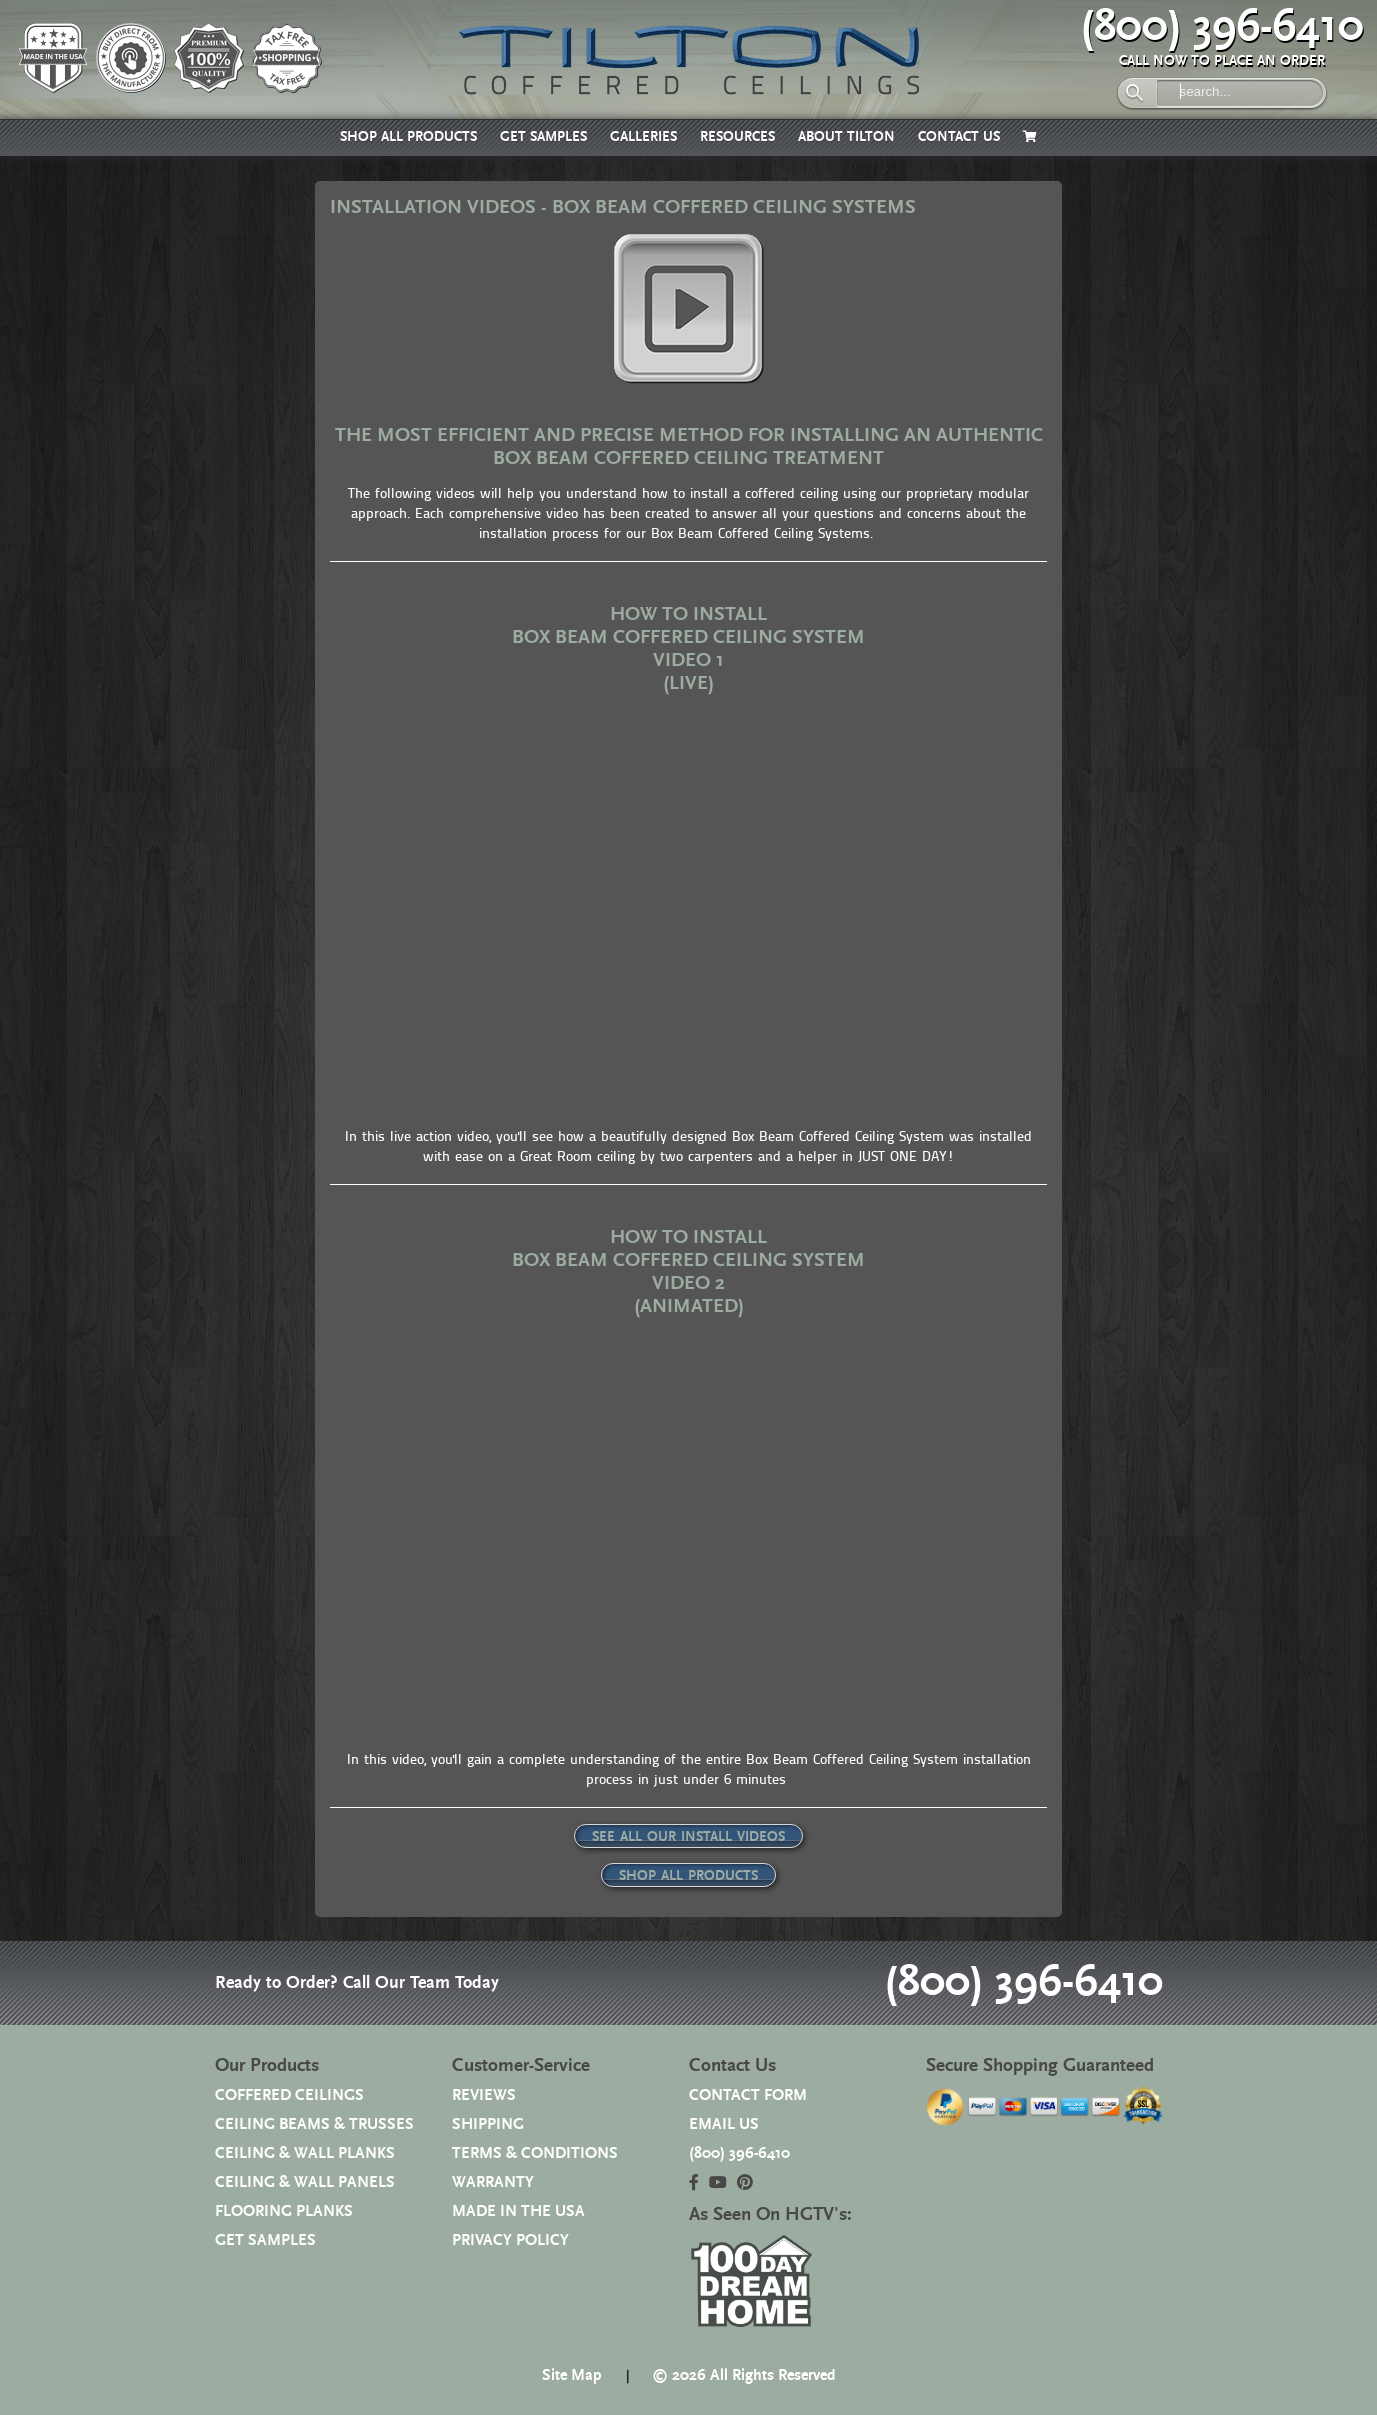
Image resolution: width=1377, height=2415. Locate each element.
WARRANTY (493, 2182)
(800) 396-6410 (1222, 27)
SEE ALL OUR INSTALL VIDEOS (688, 1837)
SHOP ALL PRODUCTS (408, 137)
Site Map (572, 2375)
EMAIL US (724, 2124)
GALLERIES (643, 137)
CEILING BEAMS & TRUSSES (314, 2124)
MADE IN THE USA (518, 2211)
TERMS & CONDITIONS (535, 2153)
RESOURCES (737, 137)
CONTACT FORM (748, 2095)
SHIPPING (488, 2124)
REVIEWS (484, 2095)
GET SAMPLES (543, 137)
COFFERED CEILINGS (289, 2095)
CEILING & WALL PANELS (305, 2182)
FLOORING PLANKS (284, 2211)
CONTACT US (959, 137)
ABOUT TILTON (846, 137)
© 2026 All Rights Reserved (744, 2375)
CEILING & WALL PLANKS (305, 2153)
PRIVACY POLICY (510, 2240)
